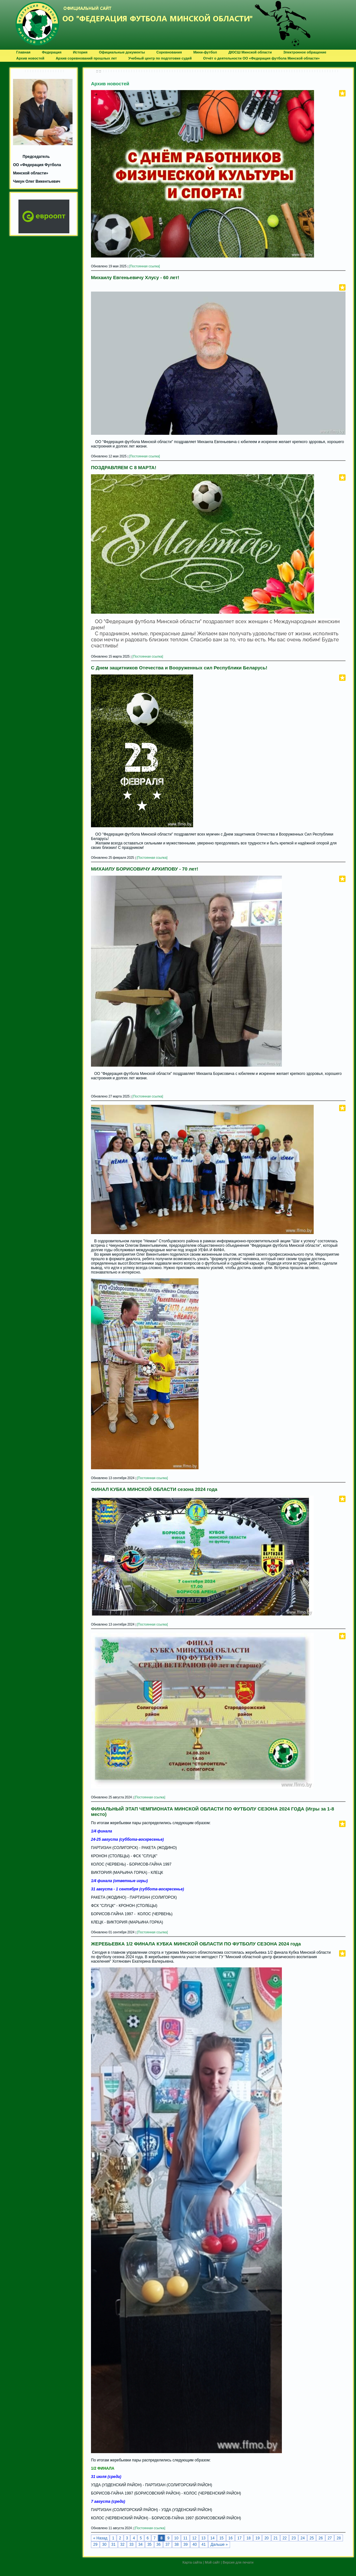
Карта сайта (192, 2562)
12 (194, 2538)
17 (239, 2538)
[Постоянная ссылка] (144, 266)
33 (131, 2544)
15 (221, 2538)
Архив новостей (110, 83)
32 (122, 2544)
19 (257, 2538)
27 (330, 2538)
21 (276, 2538)
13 (203, 2538)
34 (140, 2544)
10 (176, 2538)
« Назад (100, 2538)
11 (185, 2538)
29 (95, 2544)
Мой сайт (212, 2562)
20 (266, 2538)
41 (203, 2544)
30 (104, 2544)
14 (212, 2538)
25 (312, 2538)
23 (293, 2538)
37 (167, 2544)
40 (194, 2544)
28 (339, 2538)
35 (149, 2544)
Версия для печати (238, 2562)
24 (303, 2538)
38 (176, 2544)
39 (186, 2544)
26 (320, 2538)
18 (248, 2538)
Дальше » (219, 2544)
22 (285, 2538)
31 (113, 2544)
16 (230, 2538)
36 (159, 2544)
